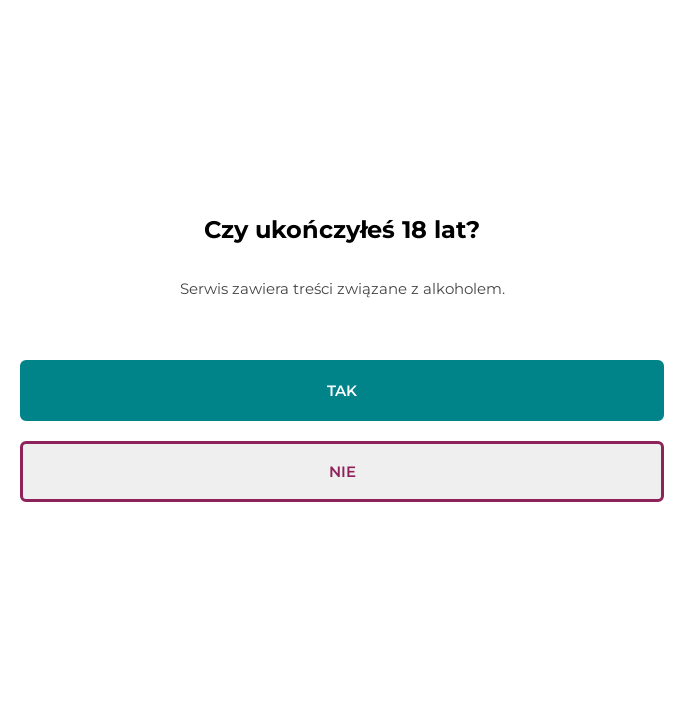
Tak (342, 390)
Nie (342, 471)
